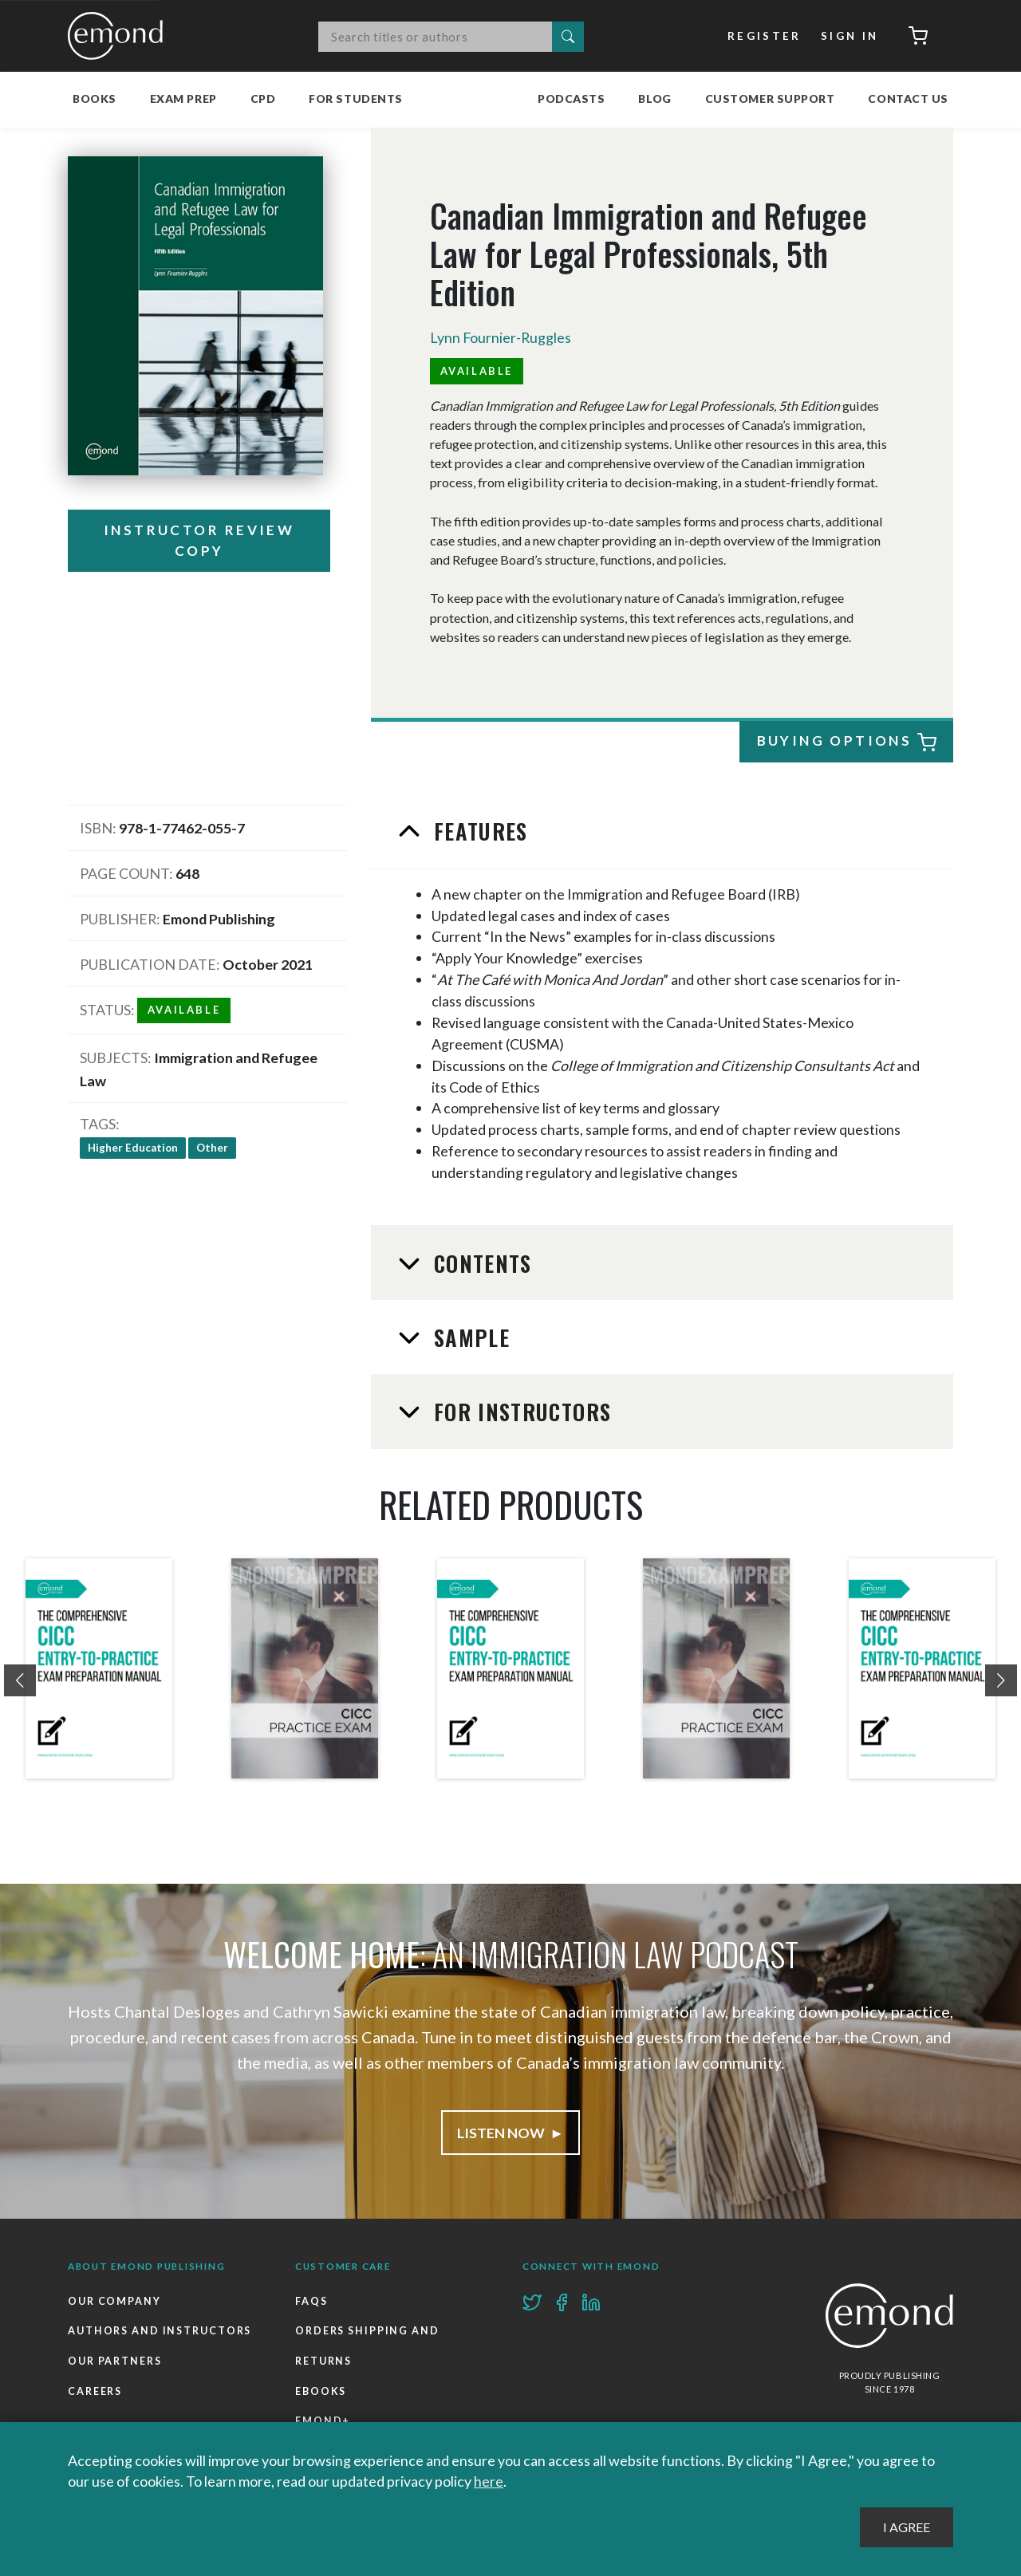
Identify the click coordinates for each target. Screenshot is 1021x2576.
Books (94, 98)
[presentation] (20, 1680)
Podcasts (571, 98)
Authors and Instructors (159, 2331)
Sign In (850, 36)
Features (478, 831)
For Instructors (520, 1412)
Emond (119, 36)
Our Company (114, 2301)
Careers (95, 2391)
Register (764, 36)
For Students (356, 98)
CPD (263, 98)
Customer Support (770, 98)
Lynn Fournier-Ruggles (500, 337)
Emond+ (322, 2421)
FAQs (311, 2301)
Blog (654, 98)
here (488, 2481)
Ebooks (320, 2391)
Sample (469, 1337)
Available (476, 370)
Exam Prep (183, 98)
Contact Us (908, 98)
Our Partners (115, 2361)
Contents (480, 1263)
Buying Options (846, 743)
